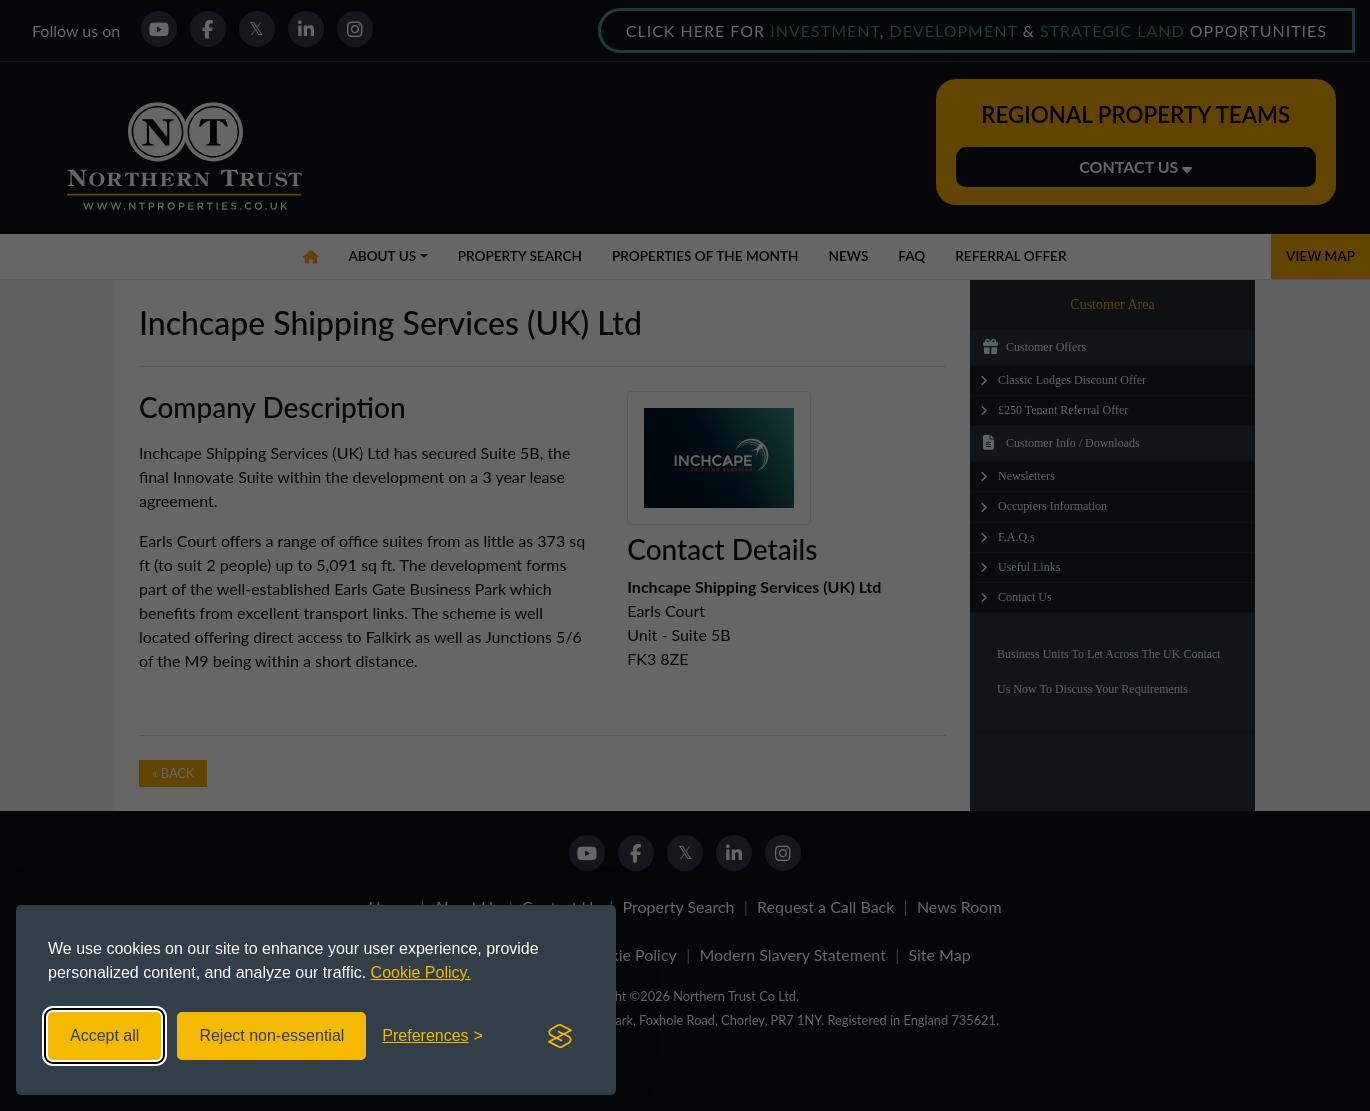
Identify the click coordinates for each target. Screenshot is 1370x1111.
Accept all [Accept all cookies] (104, 1035)
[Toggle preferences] (432, 1036)
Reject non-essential (271, 1035)
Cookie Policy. (421, 972)
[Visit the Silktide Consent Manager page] (560, 1036)
